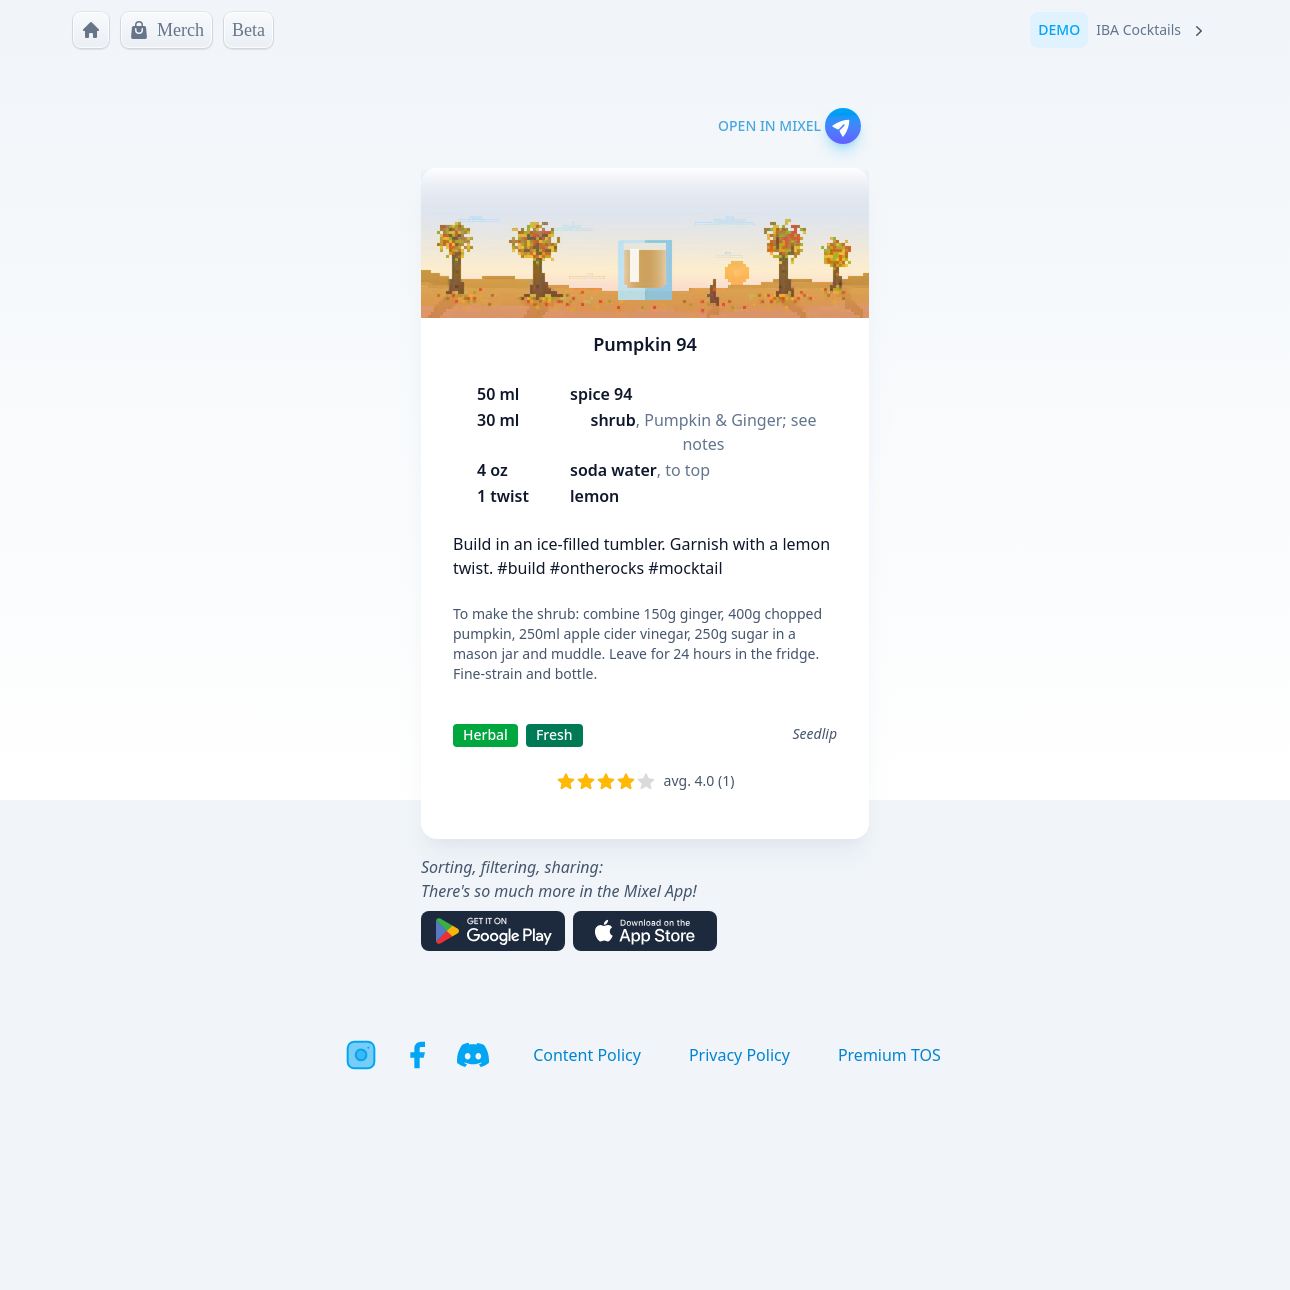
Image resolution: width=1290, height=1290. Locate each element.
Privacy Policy (739, 1055)
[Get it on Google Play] (493, 931)
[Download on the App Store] (645, 931)
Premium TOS (889, 1055)
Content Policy (587, 1055)
